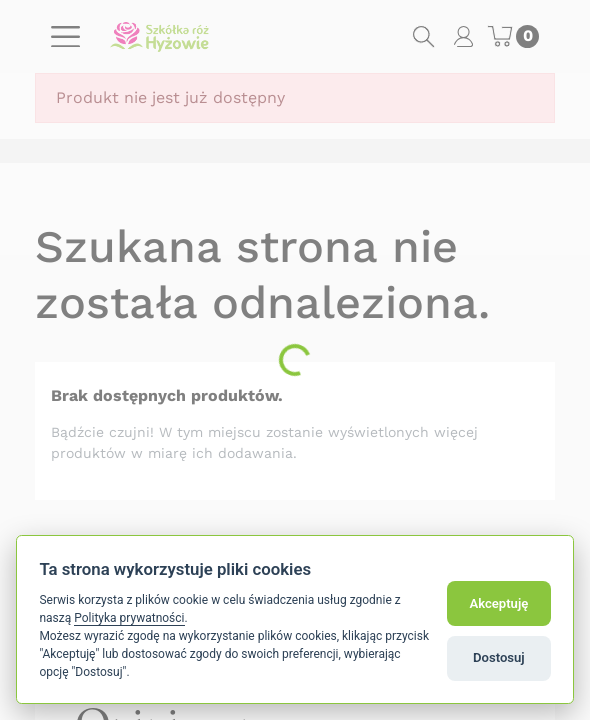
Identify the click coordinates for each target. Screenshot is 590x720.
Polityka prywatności (129, 618)
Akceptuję (498, 603)
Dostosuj (499, 657)
